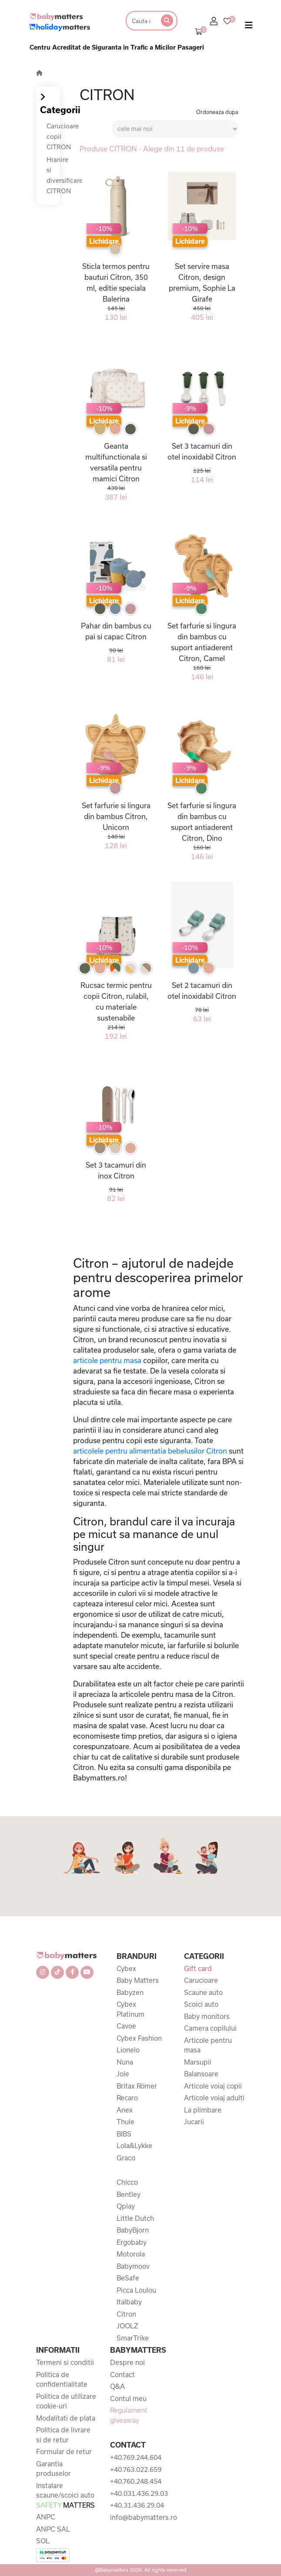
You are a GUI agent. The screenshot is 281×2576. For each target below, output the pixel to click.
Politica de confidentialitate (61, 2379)
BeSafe (128, 2278)
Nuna (125, 2062)
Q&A (117, 2386)
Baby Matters (138, 1980)
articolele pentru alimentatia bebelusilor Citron (150, 1451)
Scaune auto (203, 1992)
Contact (122, 2374)
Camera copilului (210, 2028)
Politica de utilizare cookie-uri (66, 2401)
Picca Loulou (136, 2290)
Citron (126, 2314)
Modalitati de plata (65, 2418)
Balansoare (201, 2074)
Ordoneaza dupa (217, 112)
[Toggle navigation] (249, 27)
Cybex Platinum (130, 2009)
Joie (123, 2074)
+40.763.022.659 (135, 2469)
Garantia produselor (53, 2469)
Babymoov (133, 2266)
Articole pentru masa (208, 2045)
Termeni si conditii (65, 2362)
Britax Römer (137, 2086)
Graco (126, 2158)
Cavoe (126, 2026)
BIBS (124, 2134)
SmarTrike (133, 2338)
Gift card (198, 1968)
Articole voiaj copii (213, 2086)
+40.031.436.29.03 (139, 2493)
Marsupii (197, 2062)
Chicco (127, 2182)
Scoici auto (201, 2004)
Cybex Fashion (139, 2038)
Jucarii (194, 2122)
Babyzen (130, 1992)
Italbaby (129, 2302)
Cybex (126, 1968)
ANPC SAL (53, 2529)
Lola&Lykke (134, 2145)
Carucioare (201, 1980)
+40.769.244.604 (135, 2457)
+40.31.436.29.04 (137, 2505)
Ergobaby (132, 2242)
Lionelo (128, 2050)
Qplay (126, 2206)
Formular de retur (64, 2451)
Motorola (131, 2254)
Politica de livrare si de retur (63, 2435)
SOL (43, 2541)
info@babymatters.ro (140, 2517)
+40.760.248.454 (135, 2481)
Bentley (128, 2194)
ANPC (45, 2517)
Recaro (127, 2098)
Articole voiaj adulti (214, 2098)
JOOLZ (127, 2326)
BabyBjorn (133, 2230)
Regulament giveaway (128, 2415)
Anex (125, 2110)
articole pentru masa (107, 1360)
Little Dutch (135, 2218)
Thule (125, 2122)
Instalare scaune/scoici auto (65, 2495)
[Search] (140, 20)
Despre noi (127, 2362)
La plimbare (202, 2110)
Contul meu (128, 2398)
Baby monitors (207, 2016)
